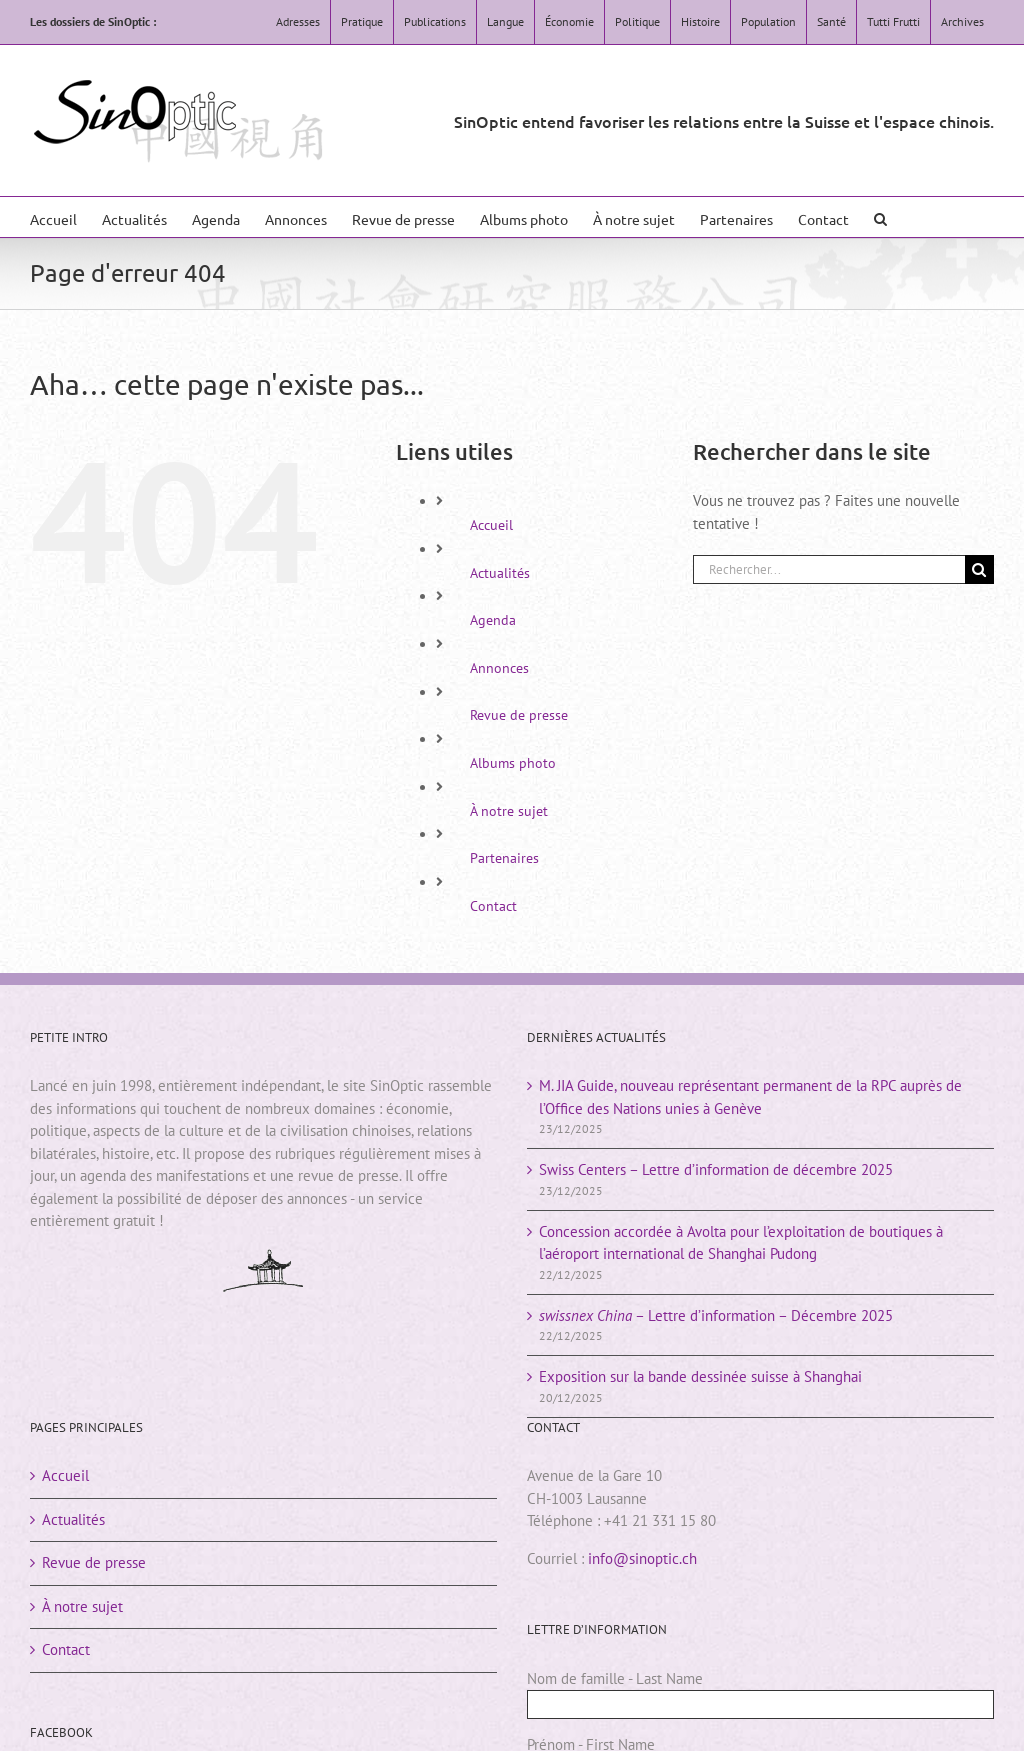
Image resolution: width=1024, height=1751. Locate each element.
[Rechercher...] (829, 569)
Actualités (500, 573)
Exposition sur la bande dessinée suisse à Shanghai (700, 1376)
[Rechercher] (979, 569)
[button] (880, 217)
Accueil (491, 525)
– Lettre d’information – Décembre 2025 (716, 1315)
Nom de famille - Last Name (615, 1678)
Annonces (499, 668)
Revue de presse (519, 715)
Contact (493, 906)
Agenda (493, 620)
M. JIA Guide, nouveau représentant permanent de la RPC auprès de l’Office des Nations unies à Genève (750, 1097)
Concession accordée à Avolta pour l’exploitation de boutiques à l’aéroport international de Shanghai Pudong (741, 1243)
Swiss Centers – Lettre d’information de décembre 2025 (716, 1169)
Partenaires (504, 858)
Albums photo (513, 763)
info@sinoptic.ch (642, 1558)
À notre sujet (509, 811)
